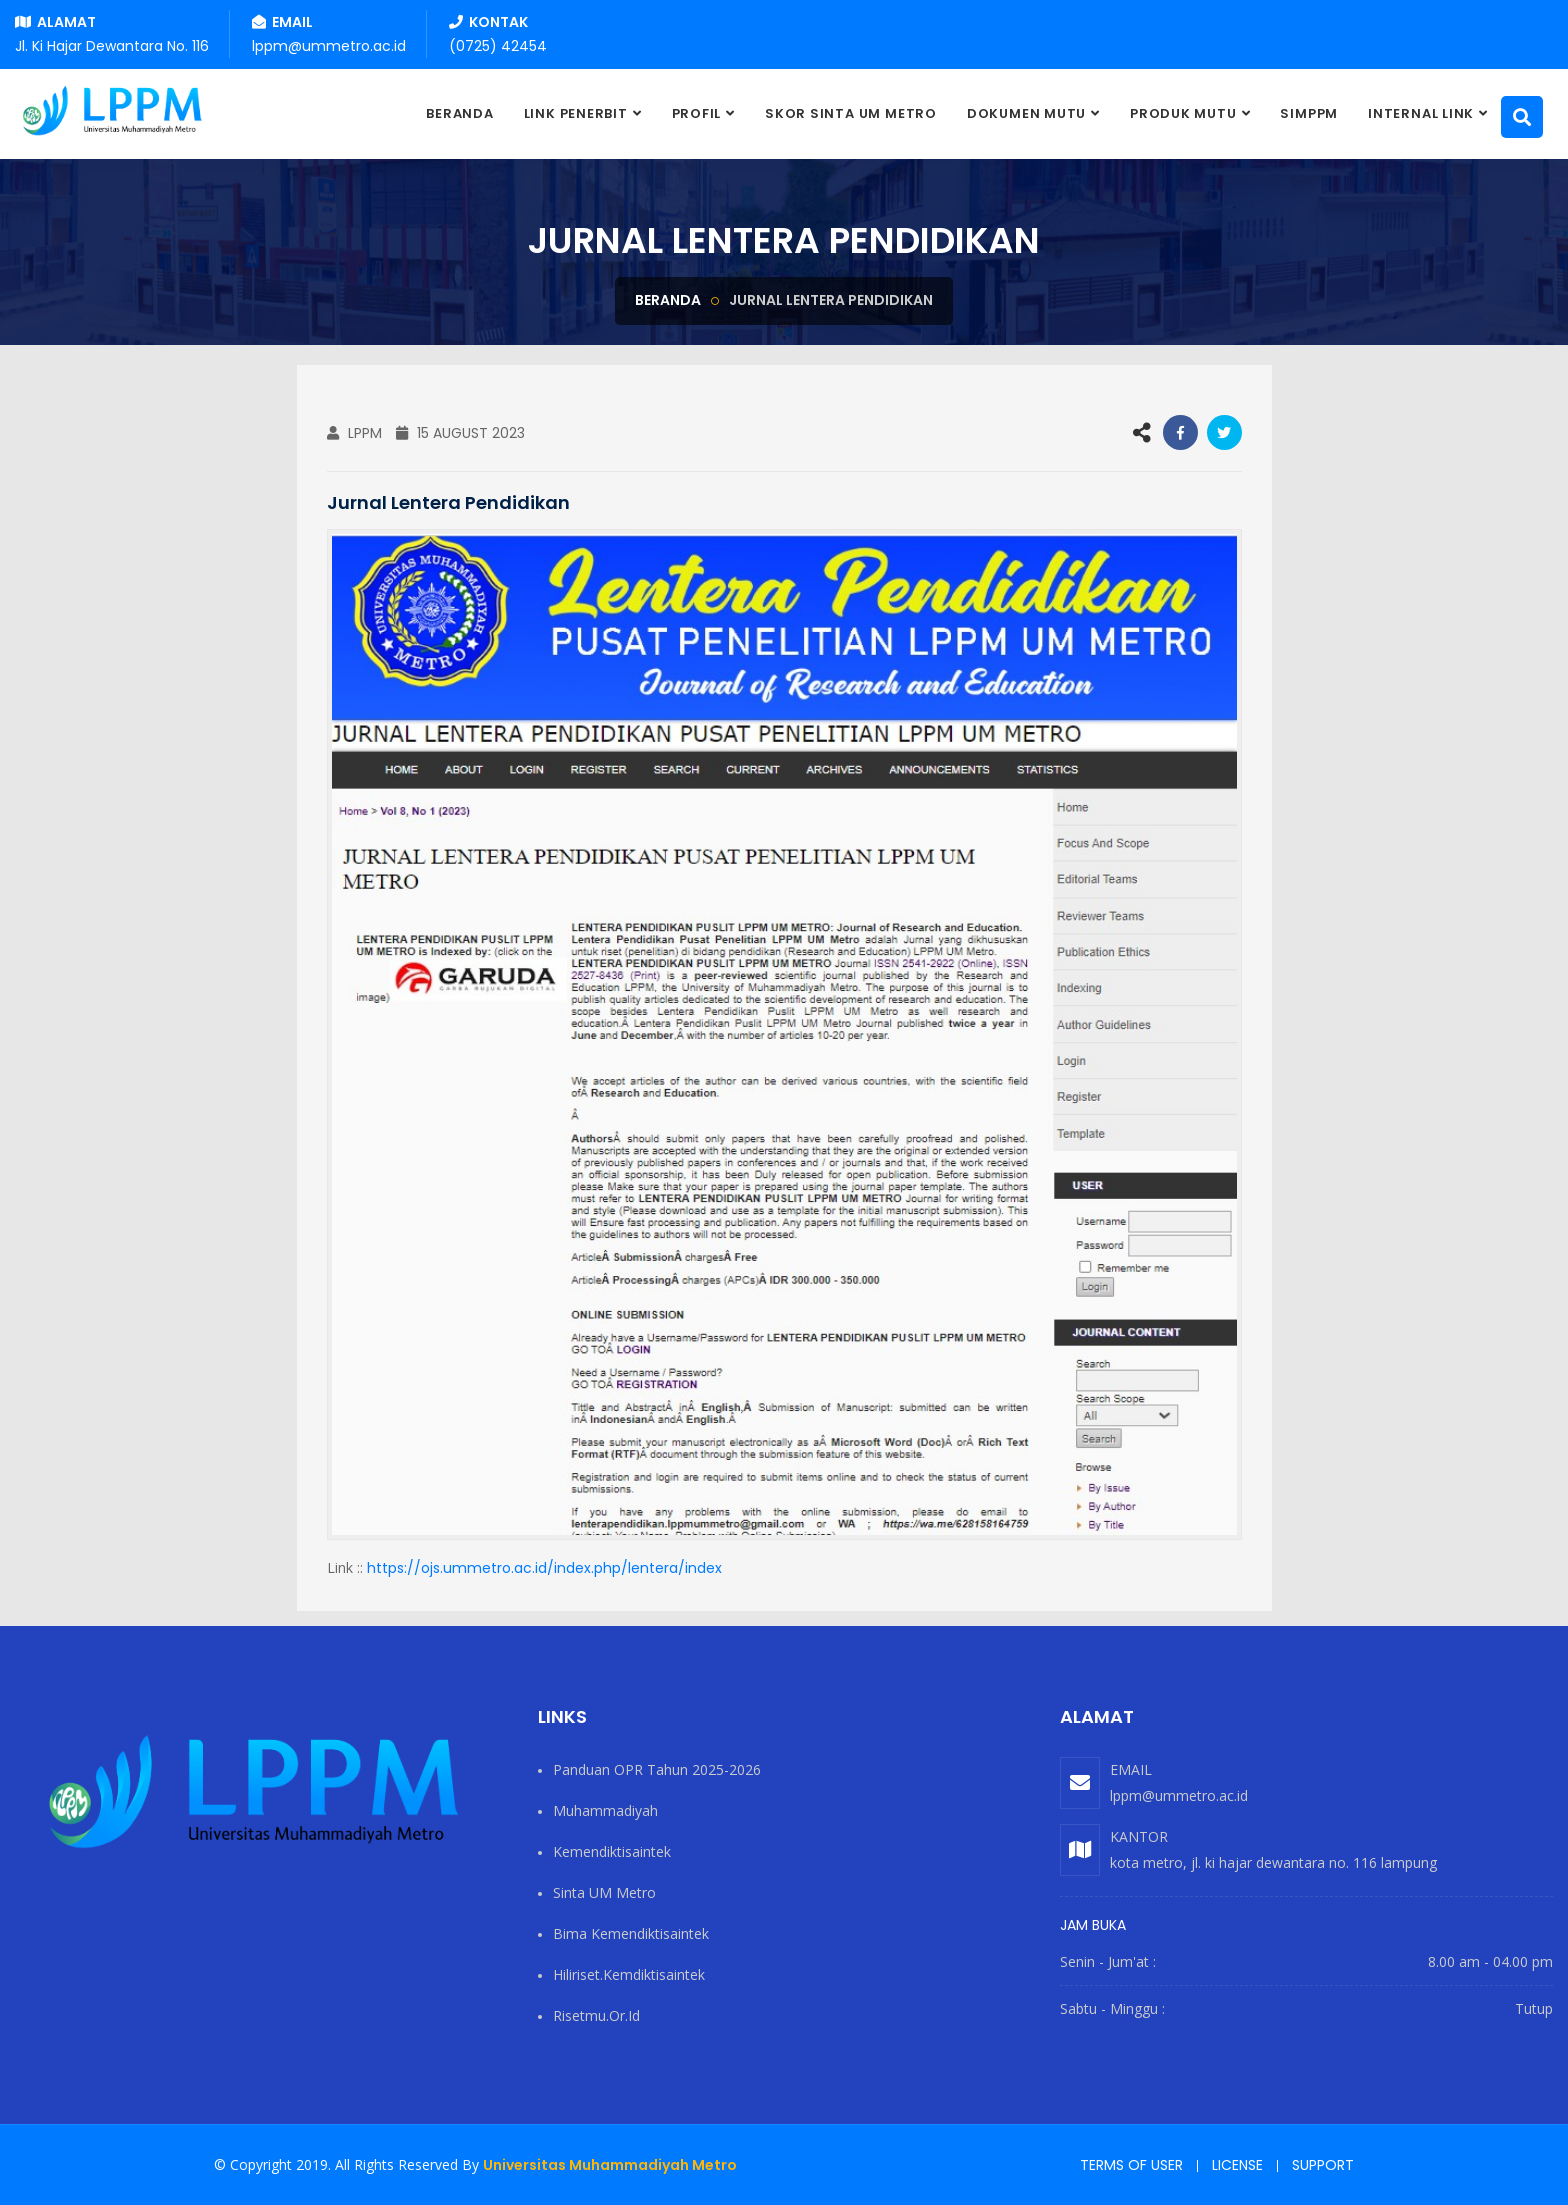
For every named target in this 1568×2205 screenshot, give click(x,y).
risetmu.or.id (596, 2015)
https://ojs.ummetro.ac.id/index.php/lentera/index (544, 1568)
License (1237, 2165)
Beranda (668, 300)
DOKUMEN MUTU (1026, 113)
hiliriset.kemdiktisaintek (629, 1974)
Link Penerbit (576, 113)
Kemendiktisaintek (612, 1851)
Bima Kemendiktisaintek (631, 1933)
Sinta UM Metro (604, 1892)
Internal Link (1421, 113)
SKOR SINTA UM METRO (851, 113)
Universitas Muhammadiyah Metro (610, 2165)
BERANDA (459, 113)
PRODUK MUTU (1183, 113)
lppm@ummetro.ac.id (1179, 1795)
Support (1323, 2165)
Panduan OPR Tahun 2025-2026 (657, 1769)
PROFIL (697, 113)
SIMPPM (1309, 113)
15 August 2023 (460, 433)
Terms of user (1131, 2165)
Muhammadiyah (605, 1810)
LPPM (354, 433)
